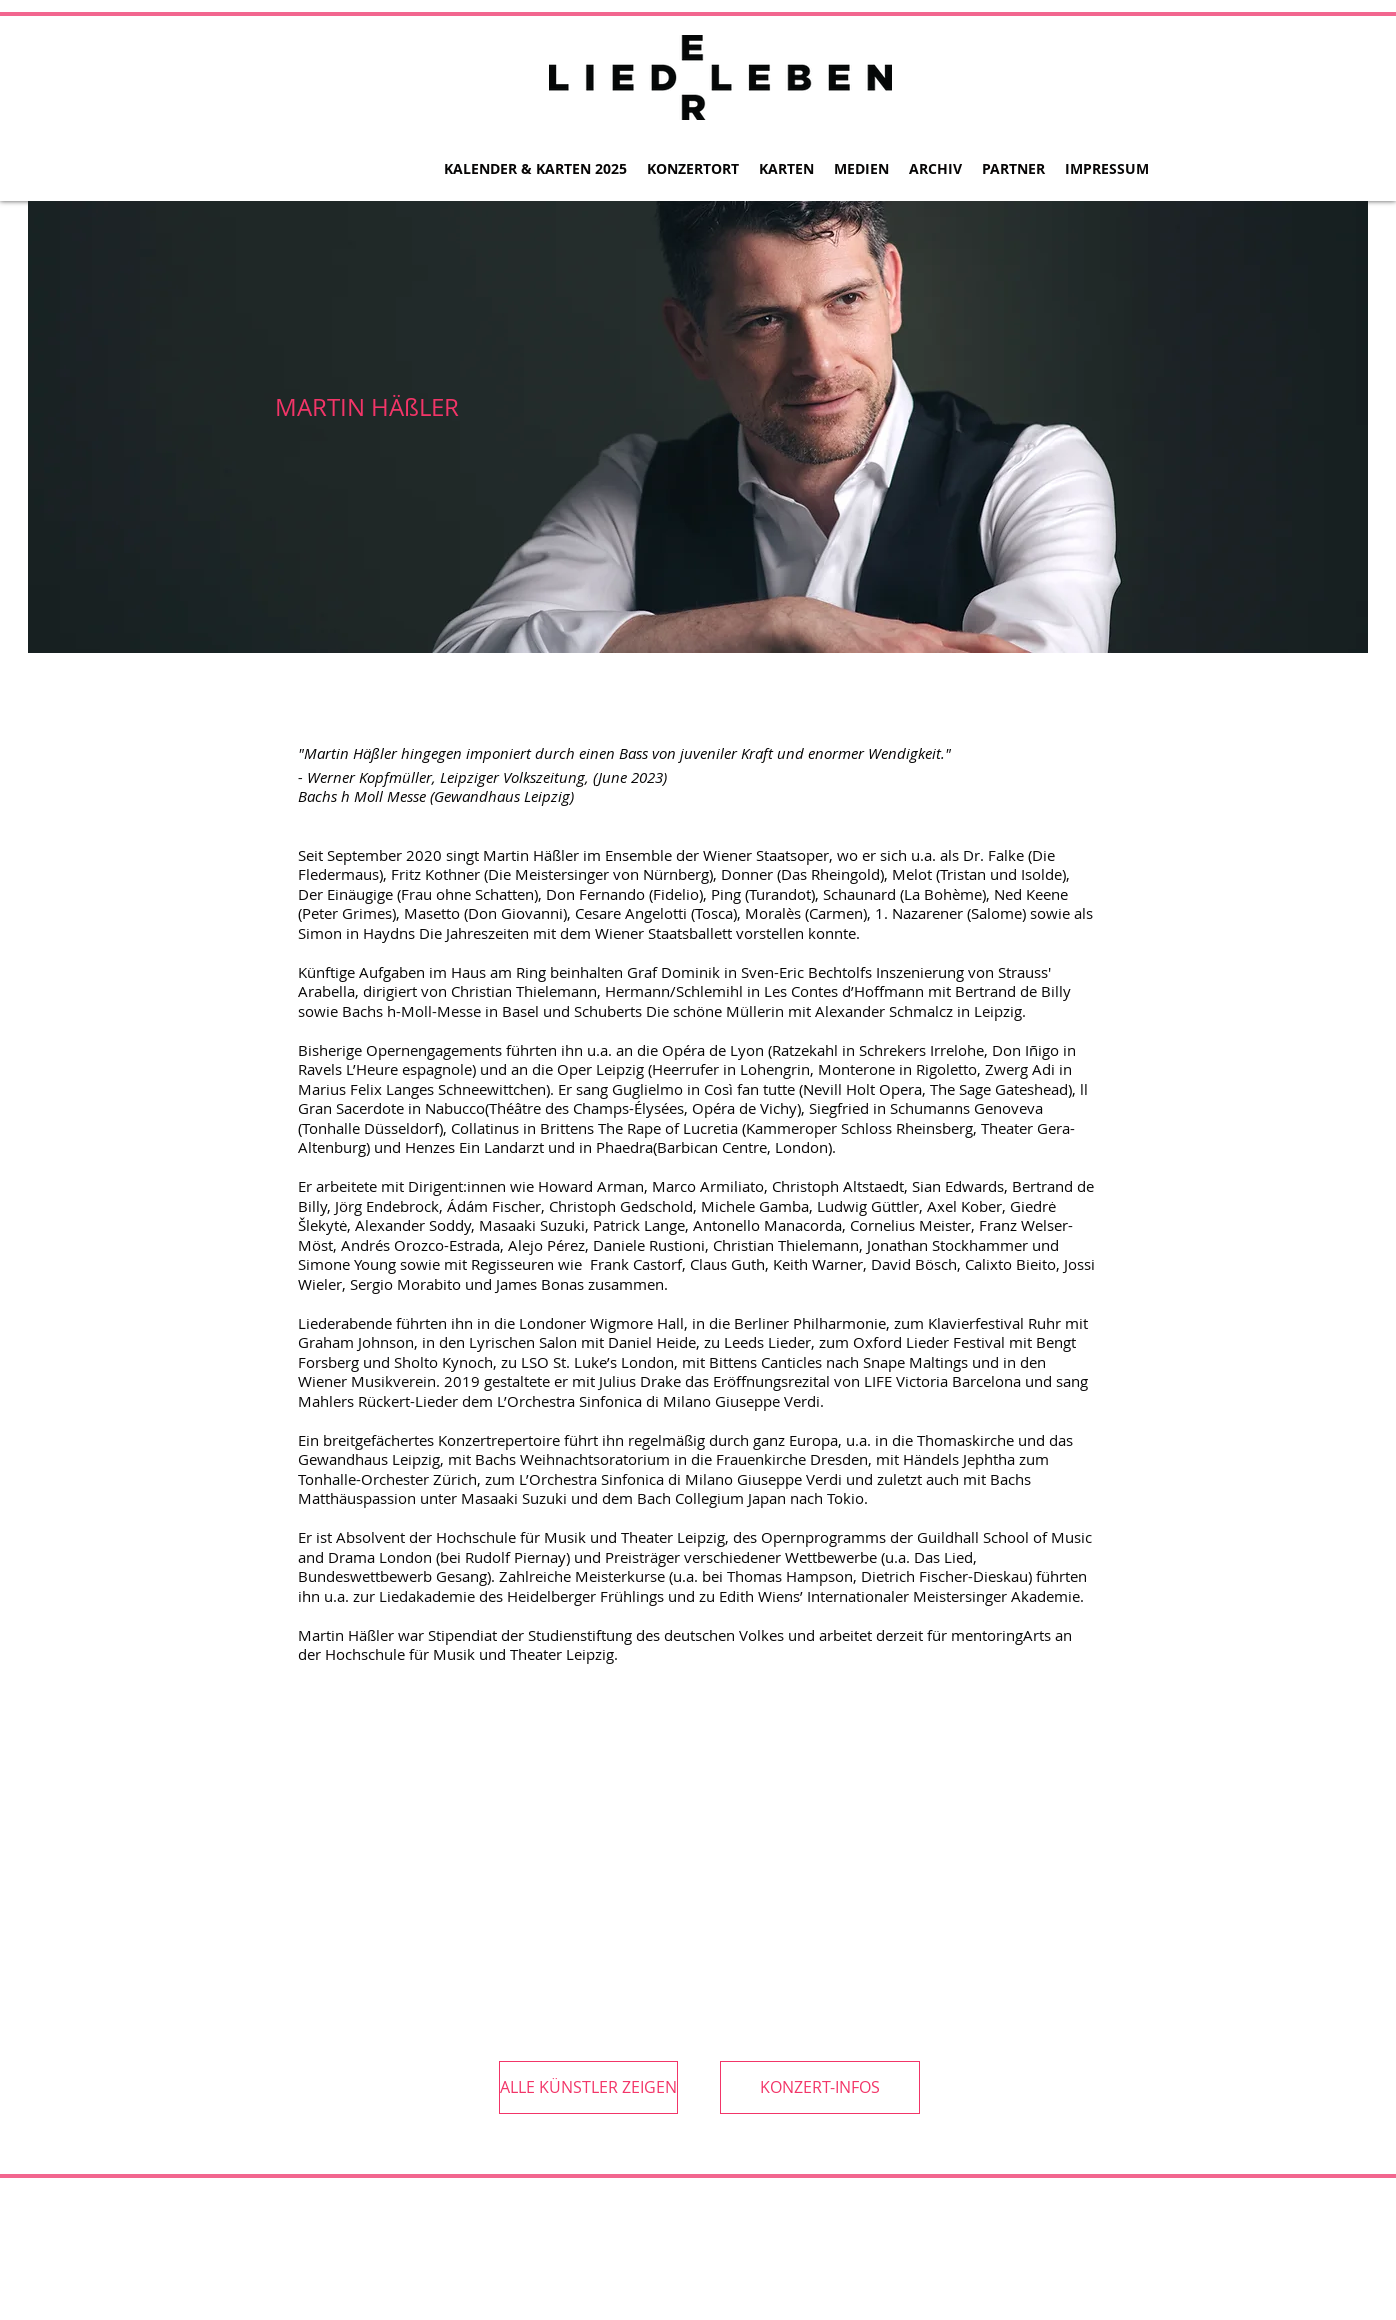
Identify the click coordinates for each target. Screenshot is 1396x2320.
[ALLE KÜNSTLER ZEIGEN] (588, 2087)
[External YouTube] (438, 1848)
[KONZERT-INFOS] (820, 2087)
